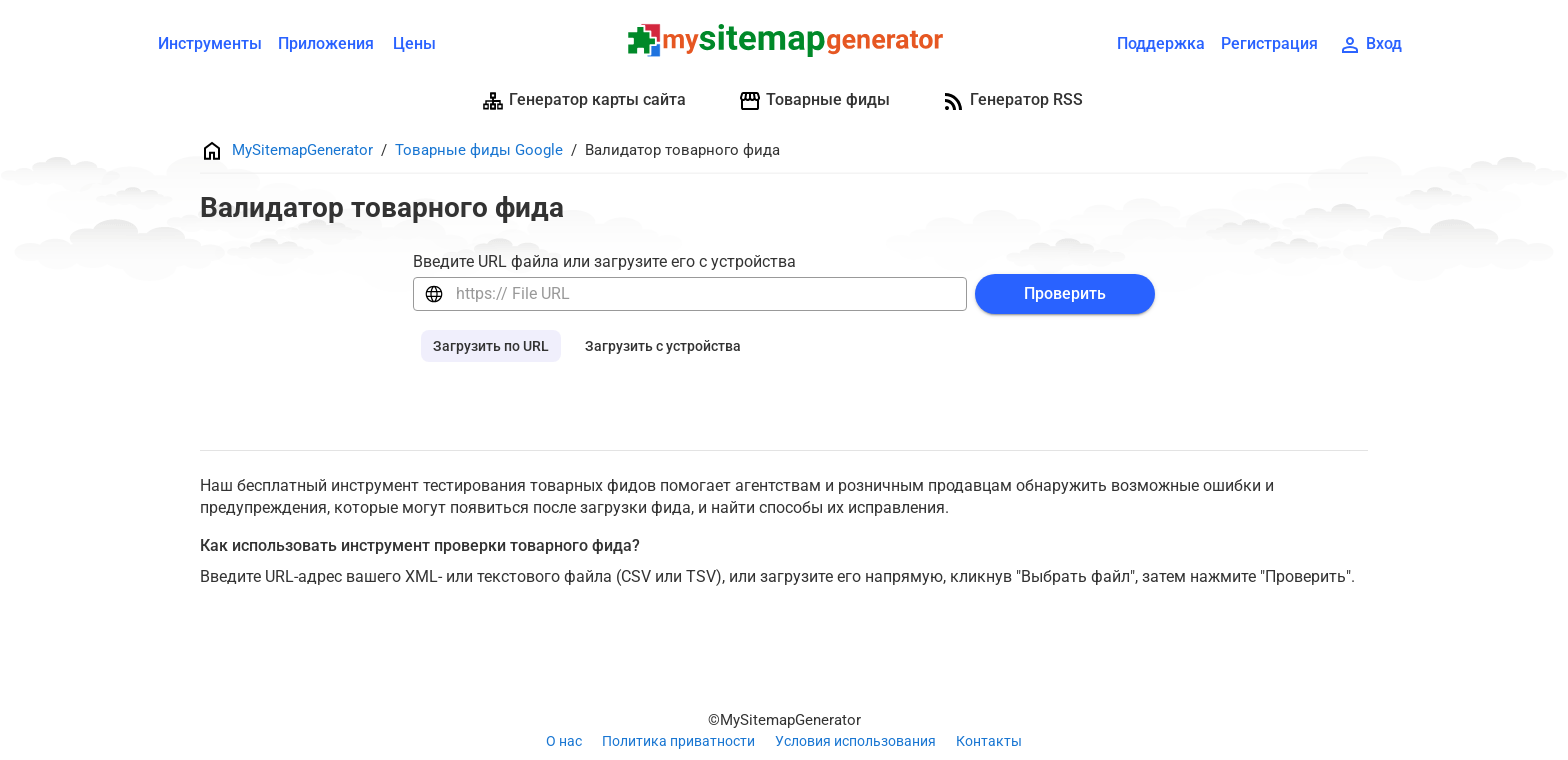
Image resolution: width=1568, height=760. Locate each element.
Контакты (989, 741)
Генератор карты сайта (583, 101)
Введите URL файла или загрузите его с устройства (604, 261)
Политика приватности (678, 741)
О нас (564, 741)
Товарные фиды (814, 101)
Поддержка (1161, 43)
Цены (414, 43)
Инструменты (210, 43)
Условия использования (855, 741)
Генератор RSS (1012, 101)
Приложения (326, 43)
